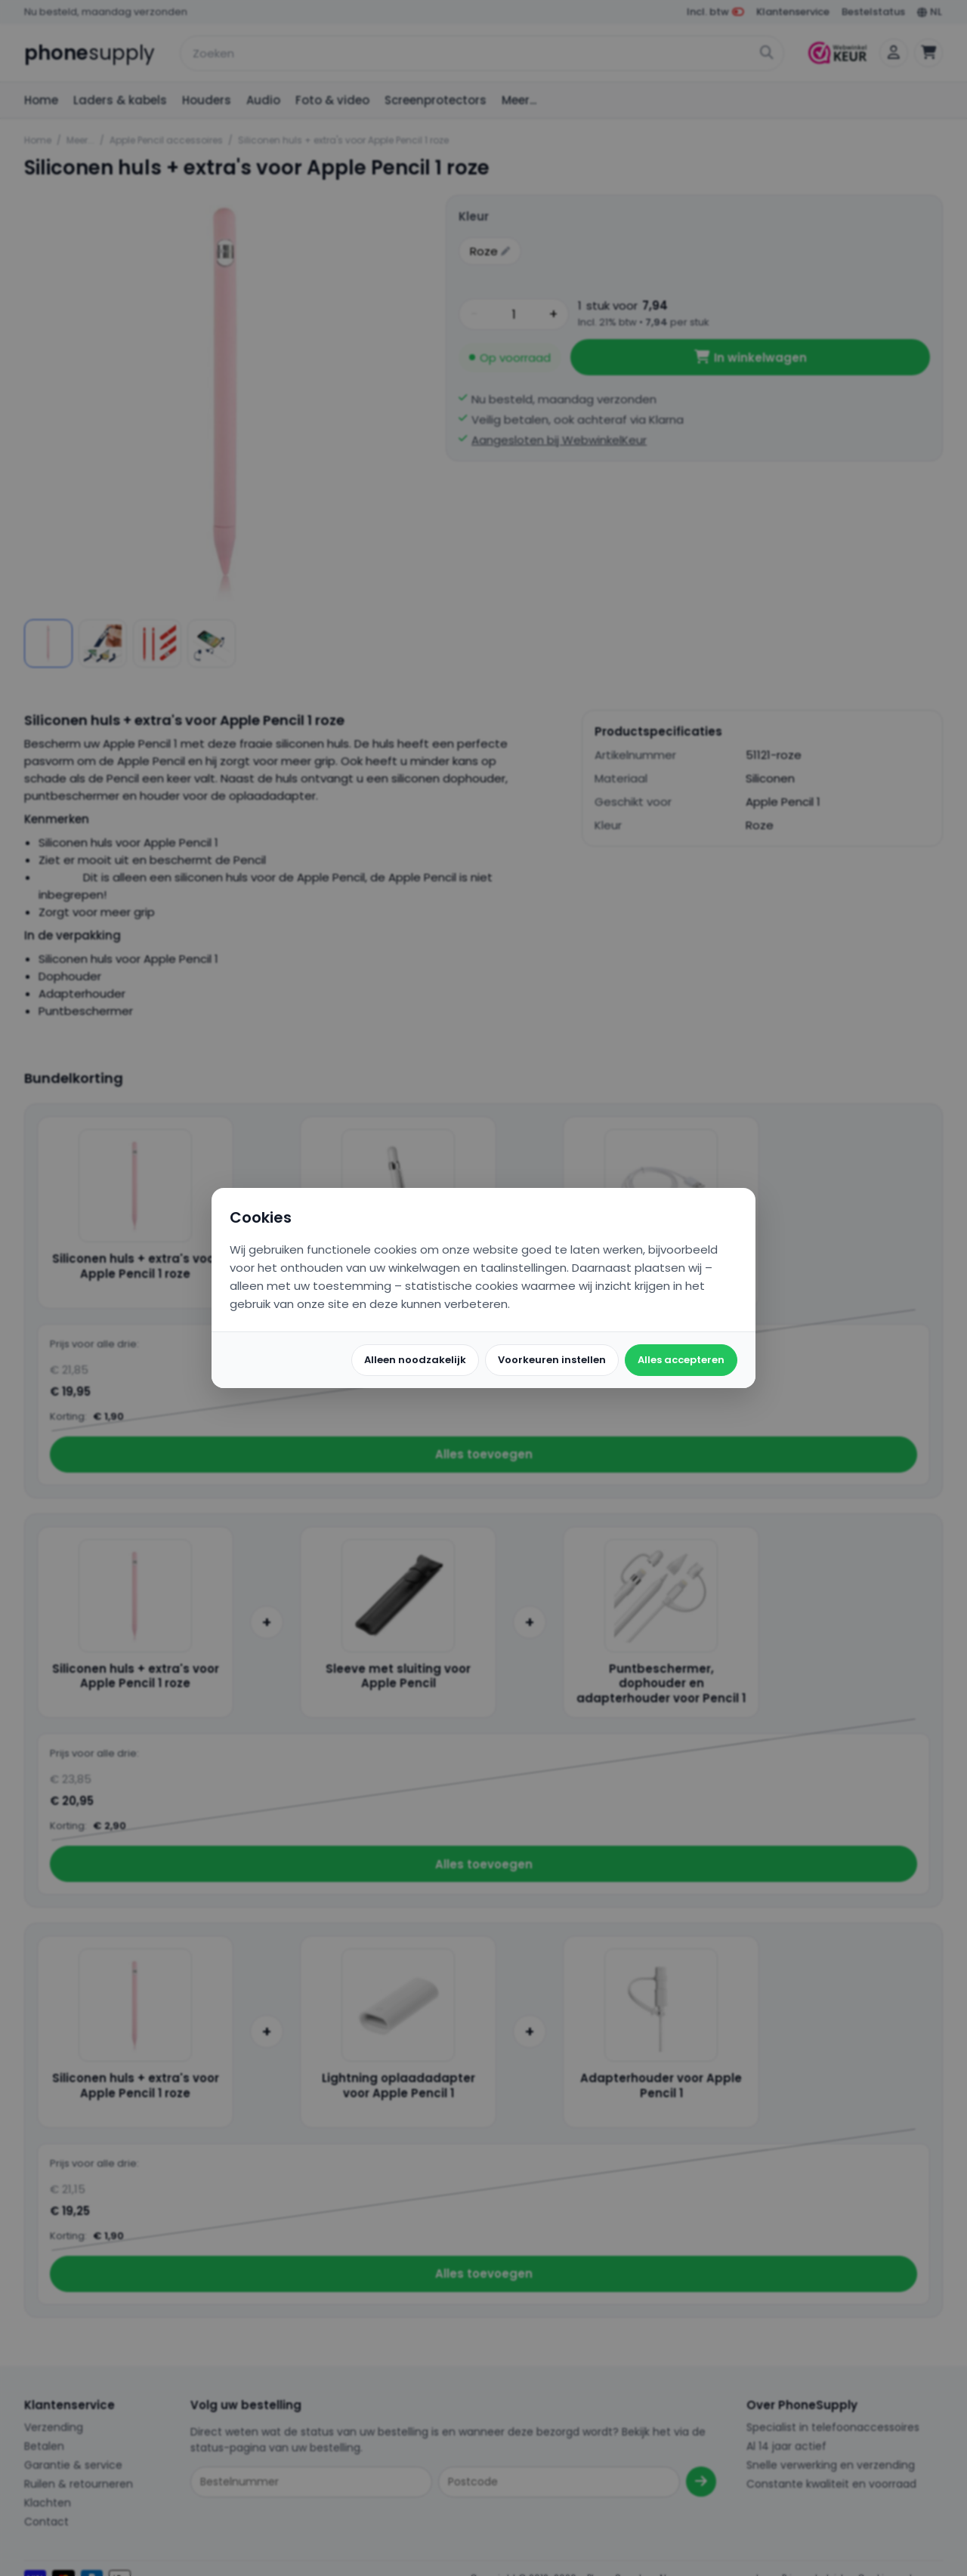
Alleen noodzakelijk (415, 1360)
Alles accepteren (681, 1360)
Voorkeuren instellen (552, 1360)
